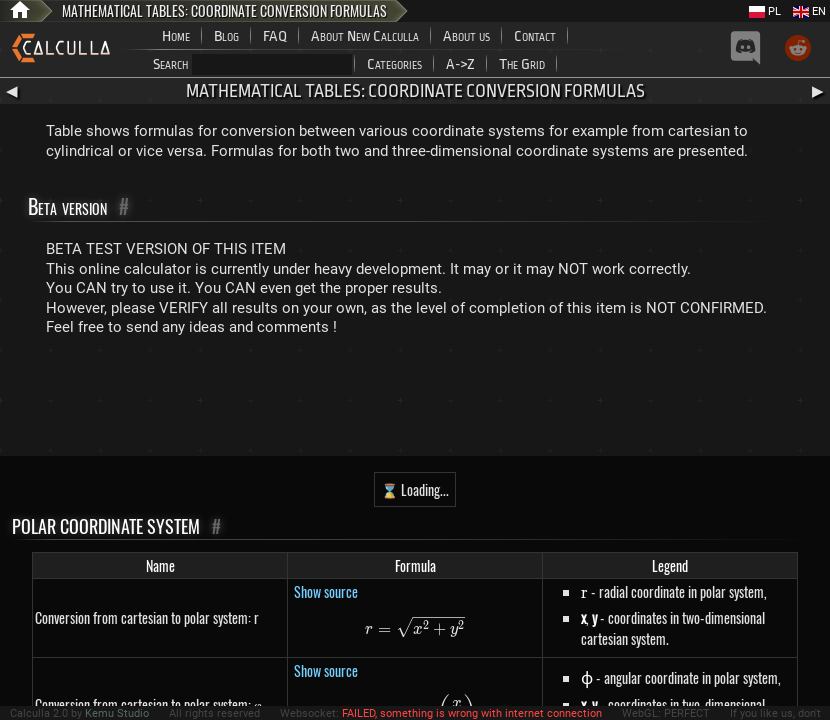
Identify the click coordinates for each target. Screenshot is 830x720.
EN (809, 11)
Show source (326, 591)
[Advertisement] (415, 401)
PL (765, 11)
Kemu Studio (117, 713)
